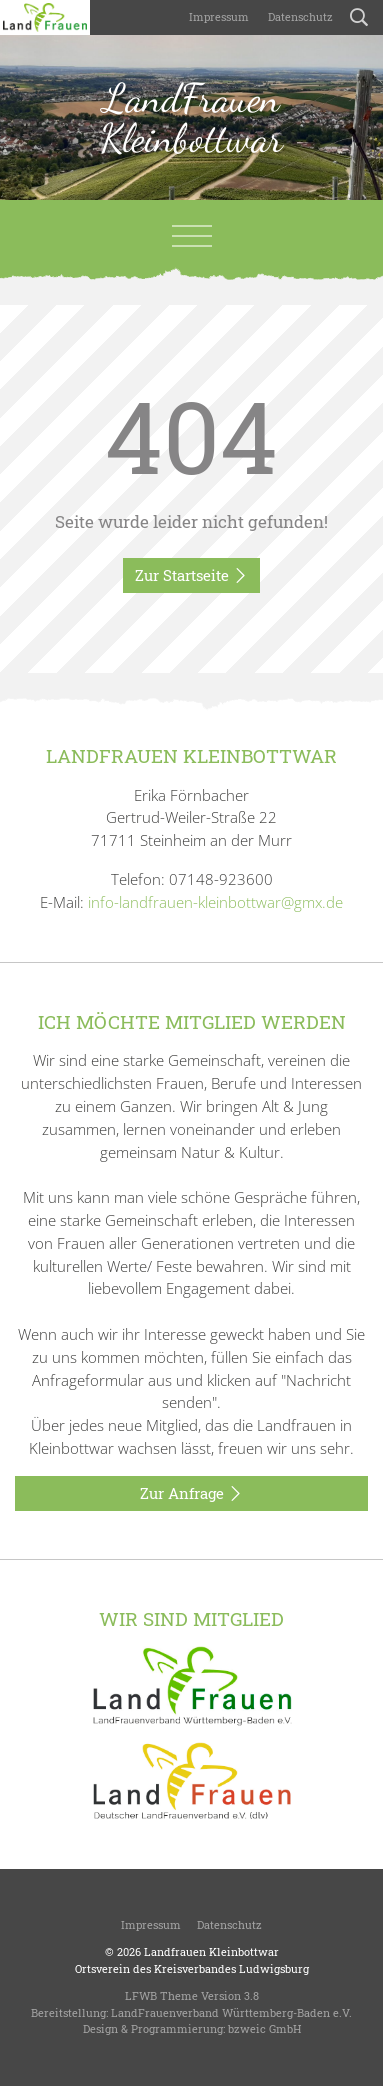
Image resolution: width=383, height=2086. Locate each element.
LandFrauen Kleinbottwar (191, 118)
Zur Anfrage (191, 1494)
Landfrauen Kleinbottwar (211, 1951)
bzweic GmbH (264, 2028)
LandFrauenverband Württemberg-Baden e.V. (231, 2012)
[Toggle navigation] (192, 236)
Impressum (217, 16)
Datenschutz (299, 16)
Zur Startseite (191, 576)
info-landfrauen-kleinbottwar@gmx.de (215, 902)
